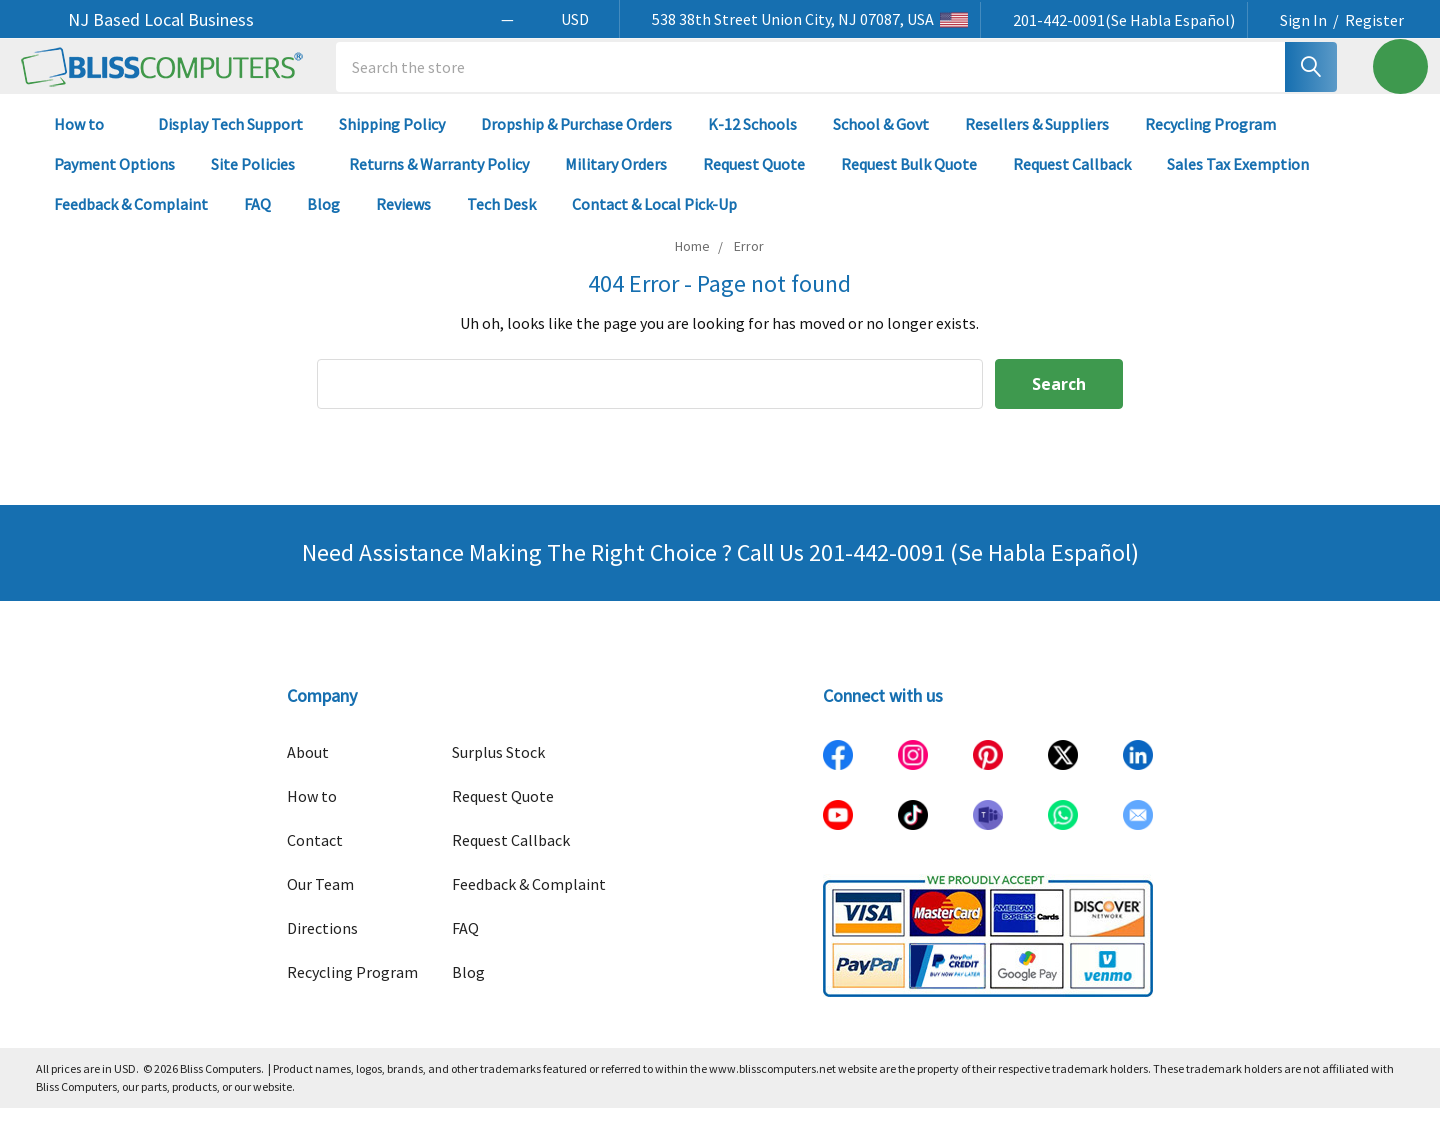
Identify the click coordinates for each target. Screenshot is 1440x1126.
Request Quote (754, 182)
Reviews (403, 222)
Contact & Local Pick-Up (663, 222)
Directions (322, 946)
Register (1374, 20)
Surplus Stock (498, 770)
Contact (315, 858)
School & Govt (881, 142)
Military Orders (616, 182)
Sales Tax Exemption (1238, 182)
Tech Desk (501, 222)
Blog (323, 222)
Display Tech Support (230, 142)
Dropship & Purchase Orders (576, 142)
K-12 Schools (752, 142)
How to (88, 142)
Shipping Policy (392, 142)
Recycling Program (1210, 142)
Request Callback (1072, 182)
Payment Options (114, 182)
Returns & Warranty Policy (439, 182)
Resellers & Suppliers (1037, 142)
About (308, 770)
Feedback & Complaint (131, 222)
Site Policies (262, 182)
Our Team (320, 902)
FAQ (257, 222)
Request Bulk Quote (909, 182)
